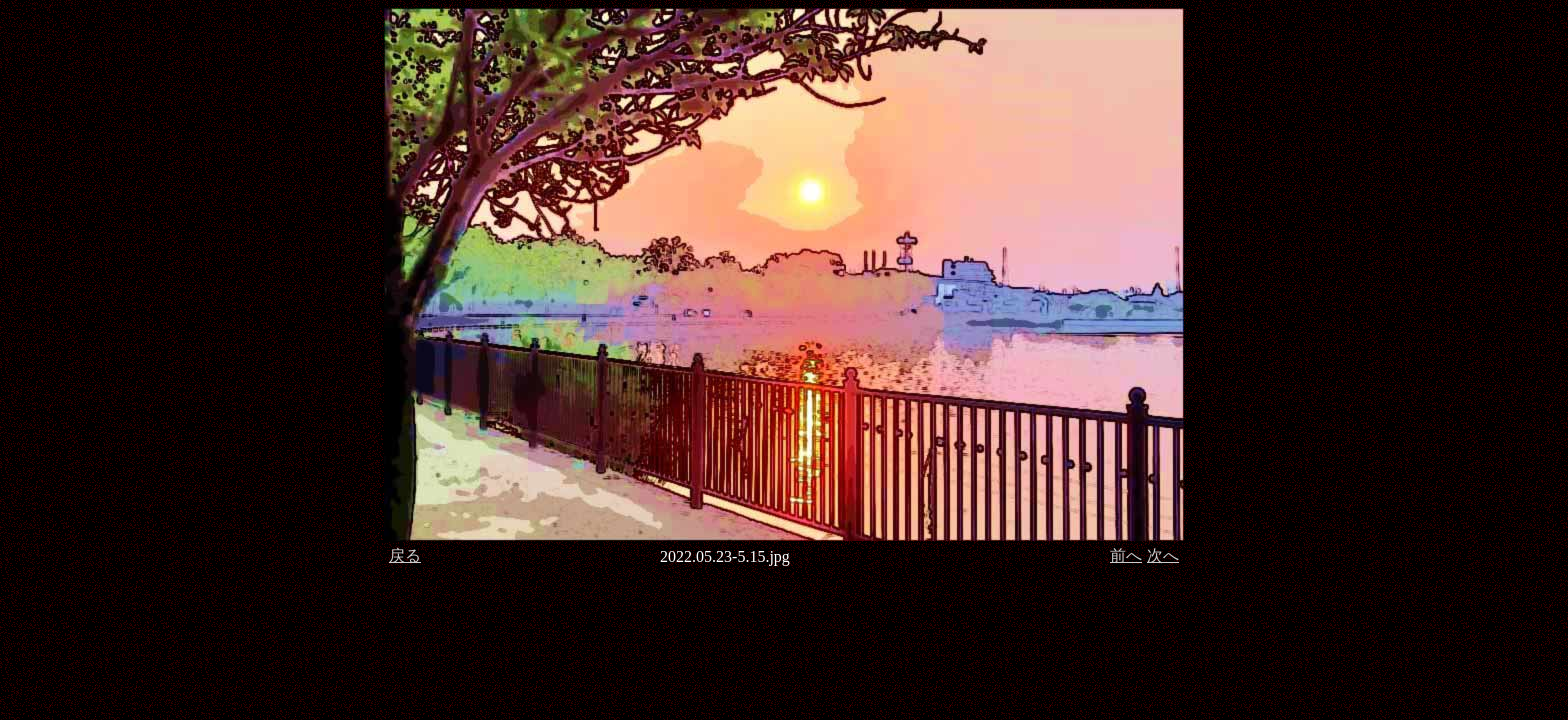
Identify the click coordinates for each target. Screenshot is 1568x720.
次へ (1163, 555)
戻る (405, 555)
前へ (1126, 555)
